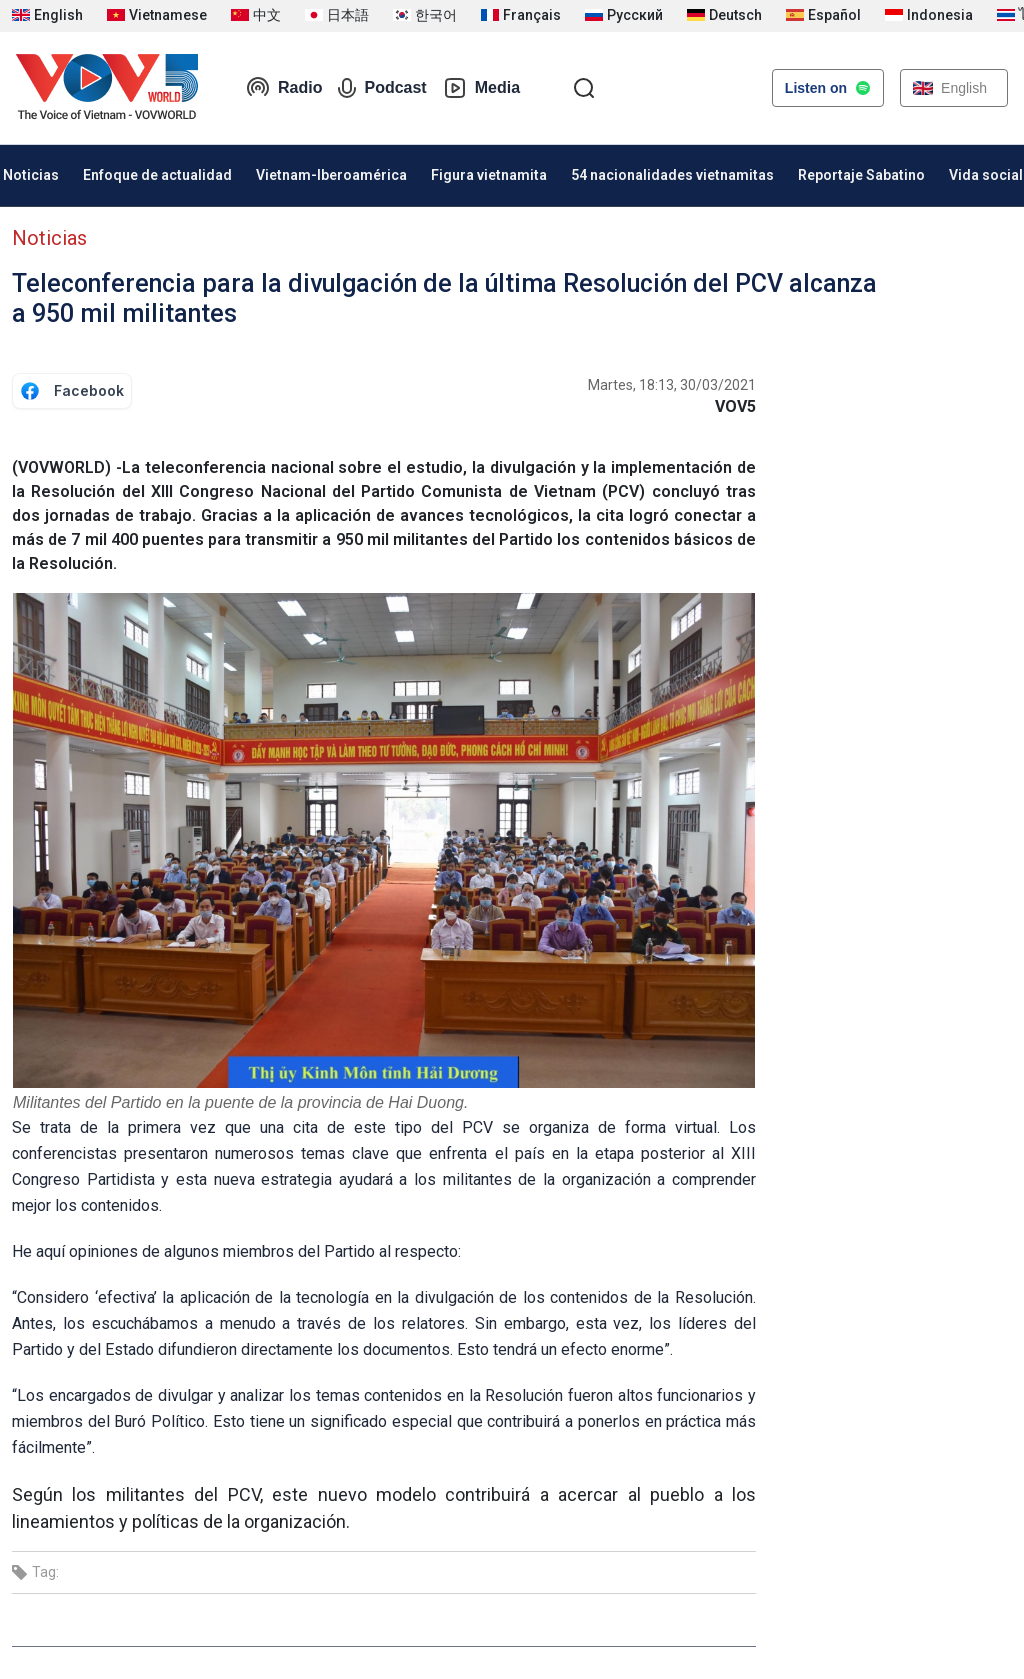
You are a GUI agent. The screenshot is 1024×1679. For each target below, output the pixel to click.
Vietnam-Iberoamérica (331, 175)
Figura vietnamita (489, 175)
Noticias (49, 238)
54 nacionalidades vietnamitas (672, 175)
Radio (284, 88)
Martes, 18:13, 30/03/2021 (672, 385)
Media (481, 88)
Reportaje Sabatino (861, 175)
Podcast (382, 88)
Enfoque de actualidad (157, 175)
